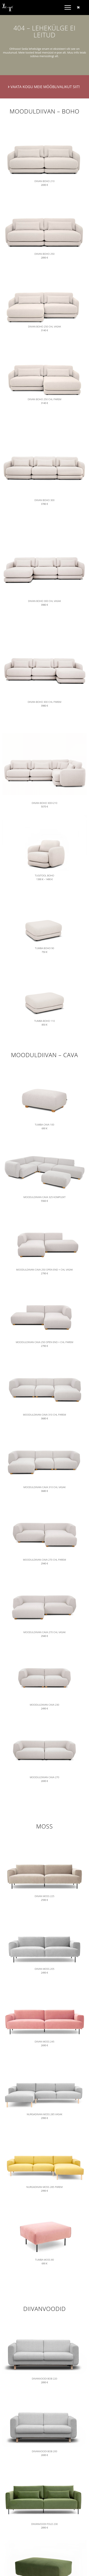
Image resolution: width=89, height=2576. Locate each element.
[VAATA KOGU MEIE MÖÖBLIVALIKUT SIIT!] (44, 86)
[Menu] (66, 7)
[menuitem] (67, 7)
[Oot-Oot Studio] (36, 7)
